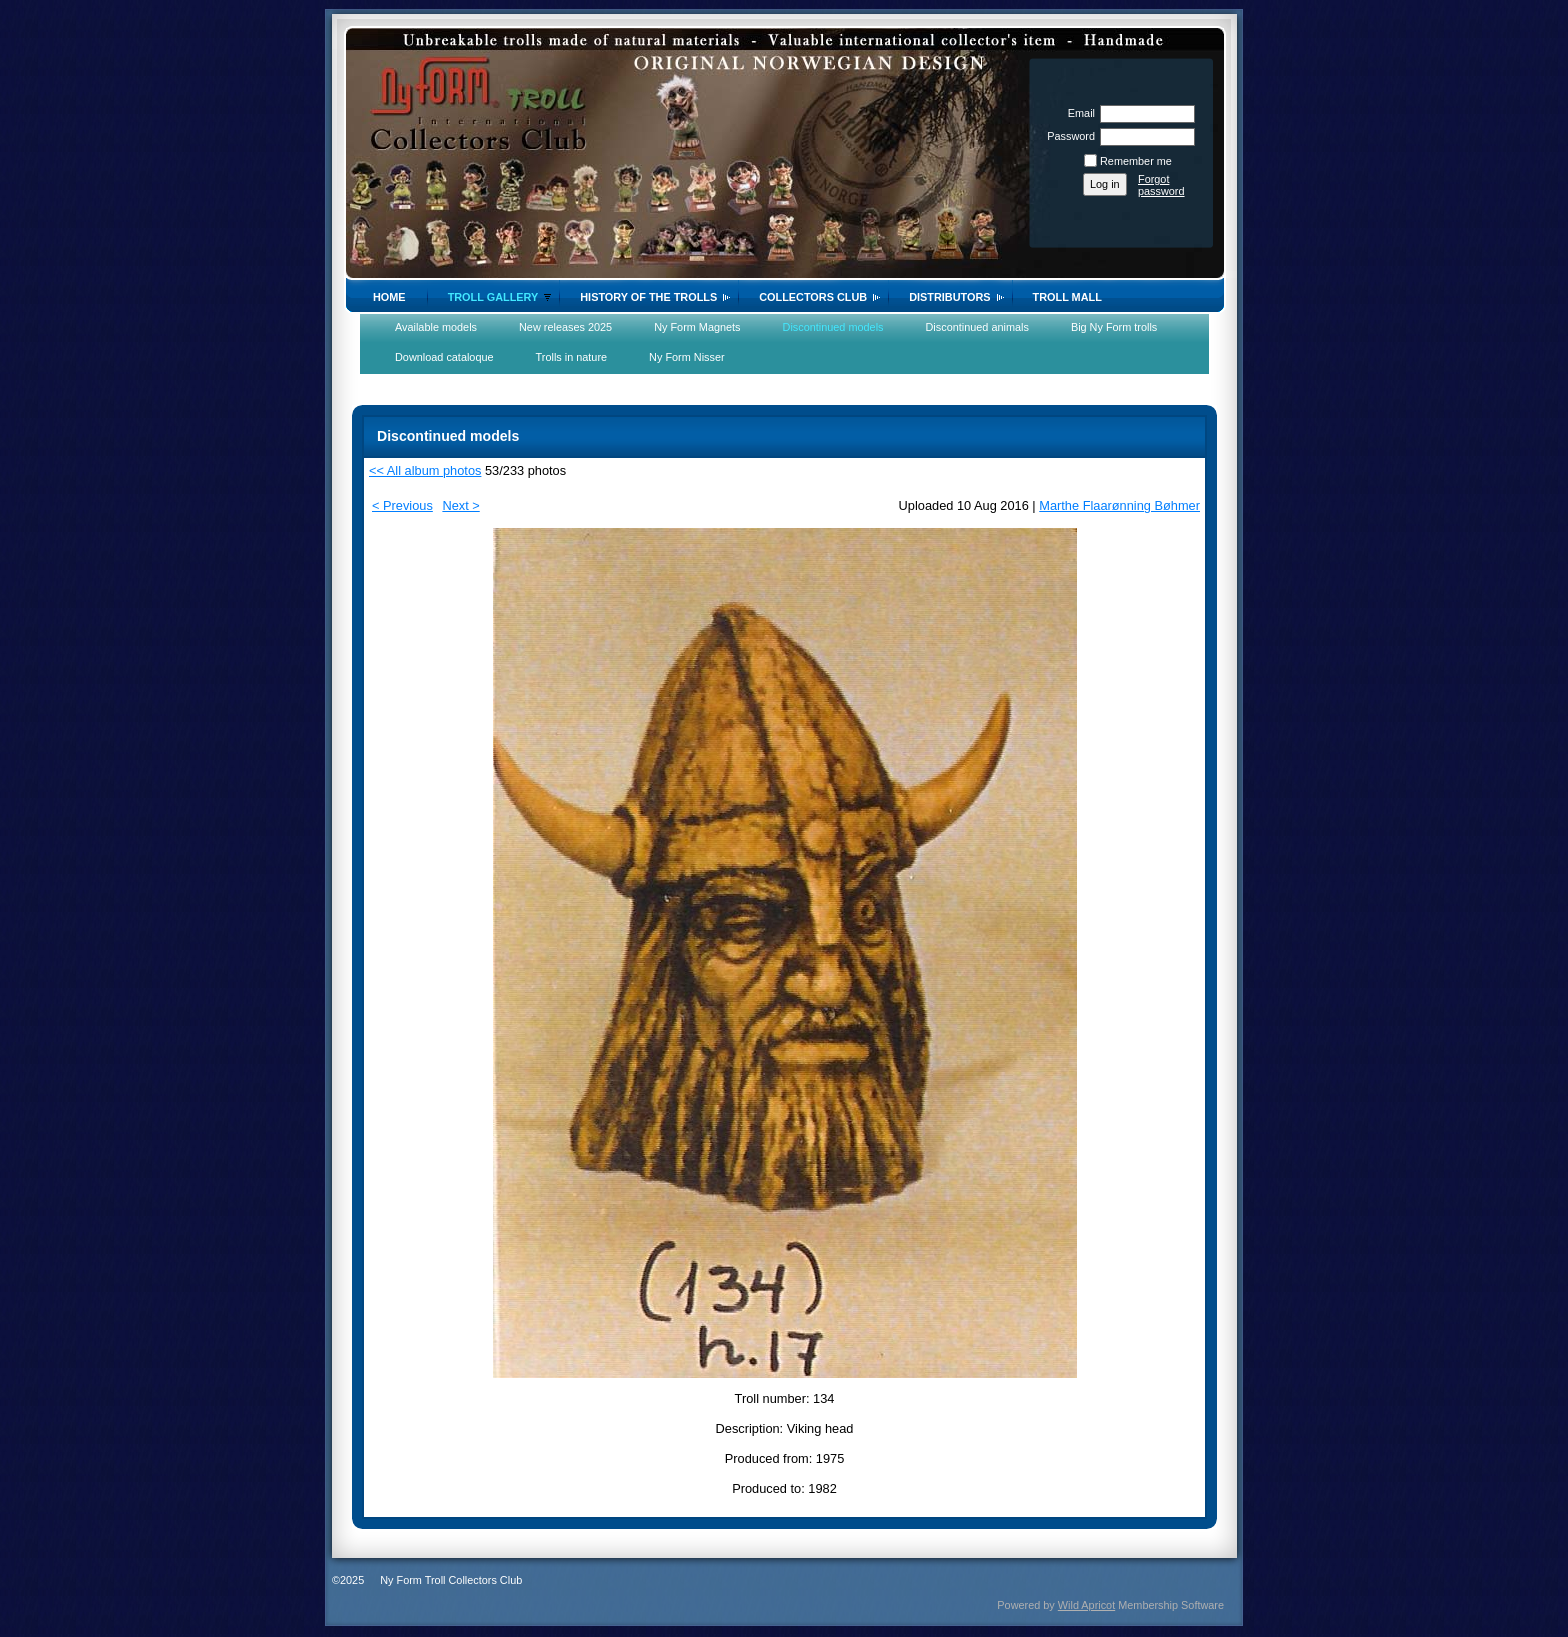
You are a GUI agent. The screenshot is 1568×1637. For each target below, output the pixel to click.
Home (389, 297)
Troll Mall (1067, 297)
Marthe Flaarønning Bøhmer (1119, 505)
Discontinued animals (977, 327)
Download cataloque (444, 357)
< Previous (402, 505)
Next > (460, 505)
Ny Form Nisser (687, 357)
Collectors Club (813, 297)
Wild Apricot (1086, 1605)
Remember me (1136, 161)
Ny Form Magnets (697, 327)
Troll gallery (493, 297)
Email (1078, 113)
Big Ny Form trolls (1114, 327)
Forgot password (1161, 185)
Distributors (949, 297)
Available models (436, 327)
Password (1067, 136)
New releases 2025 (565, 327)
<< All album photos (425, 470)
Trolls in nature (572, 357)
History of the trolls (648, 297)
